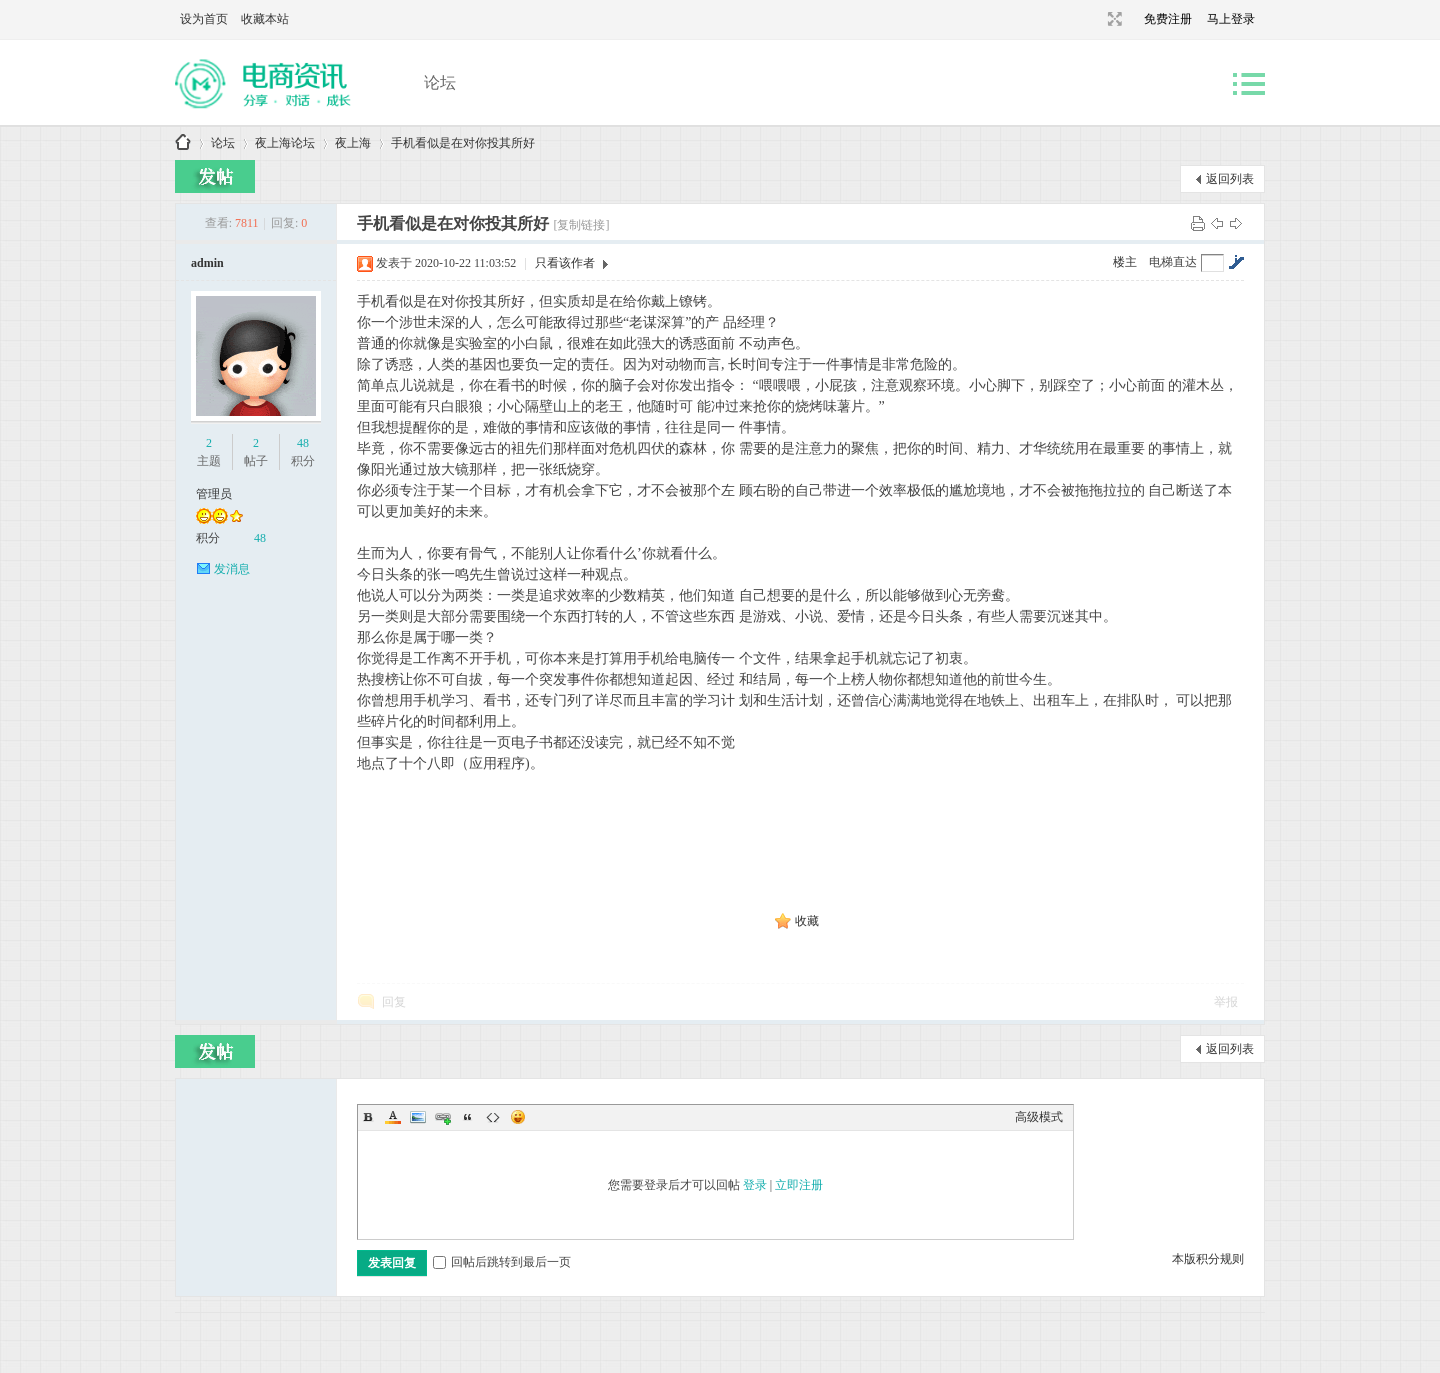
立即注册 (799, 1185)
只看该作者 (565, 263)
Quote (468, 1117)
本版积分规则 (1208, 1259)
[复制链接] (581, 225)
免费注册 (1168, 19)
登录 (755, 1185)
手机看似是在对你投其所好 (463, 143)
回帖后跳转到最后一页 (502, 1262)
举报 (1226, 1002)
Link (443, 1117)
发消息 (232, 569)
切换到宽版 (1112, 19)
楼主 (1125, 262)
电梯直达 (1173, 262)
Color (393, 1117)
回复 (394, 1002)
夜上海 (353, 143)
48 (303, 443)
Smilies (518, 1117)
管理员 (214, 494)
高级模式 (1039, 1117)
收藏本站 (265, 19)
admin (207, 263)
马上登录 (1231, 19)
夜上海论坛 (285, 143)
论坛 (440, 82)
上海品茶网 (183, 143)
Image (418, 1117)
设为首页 (204, 19)
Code (493, 1117)
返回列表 (1230, 179)
